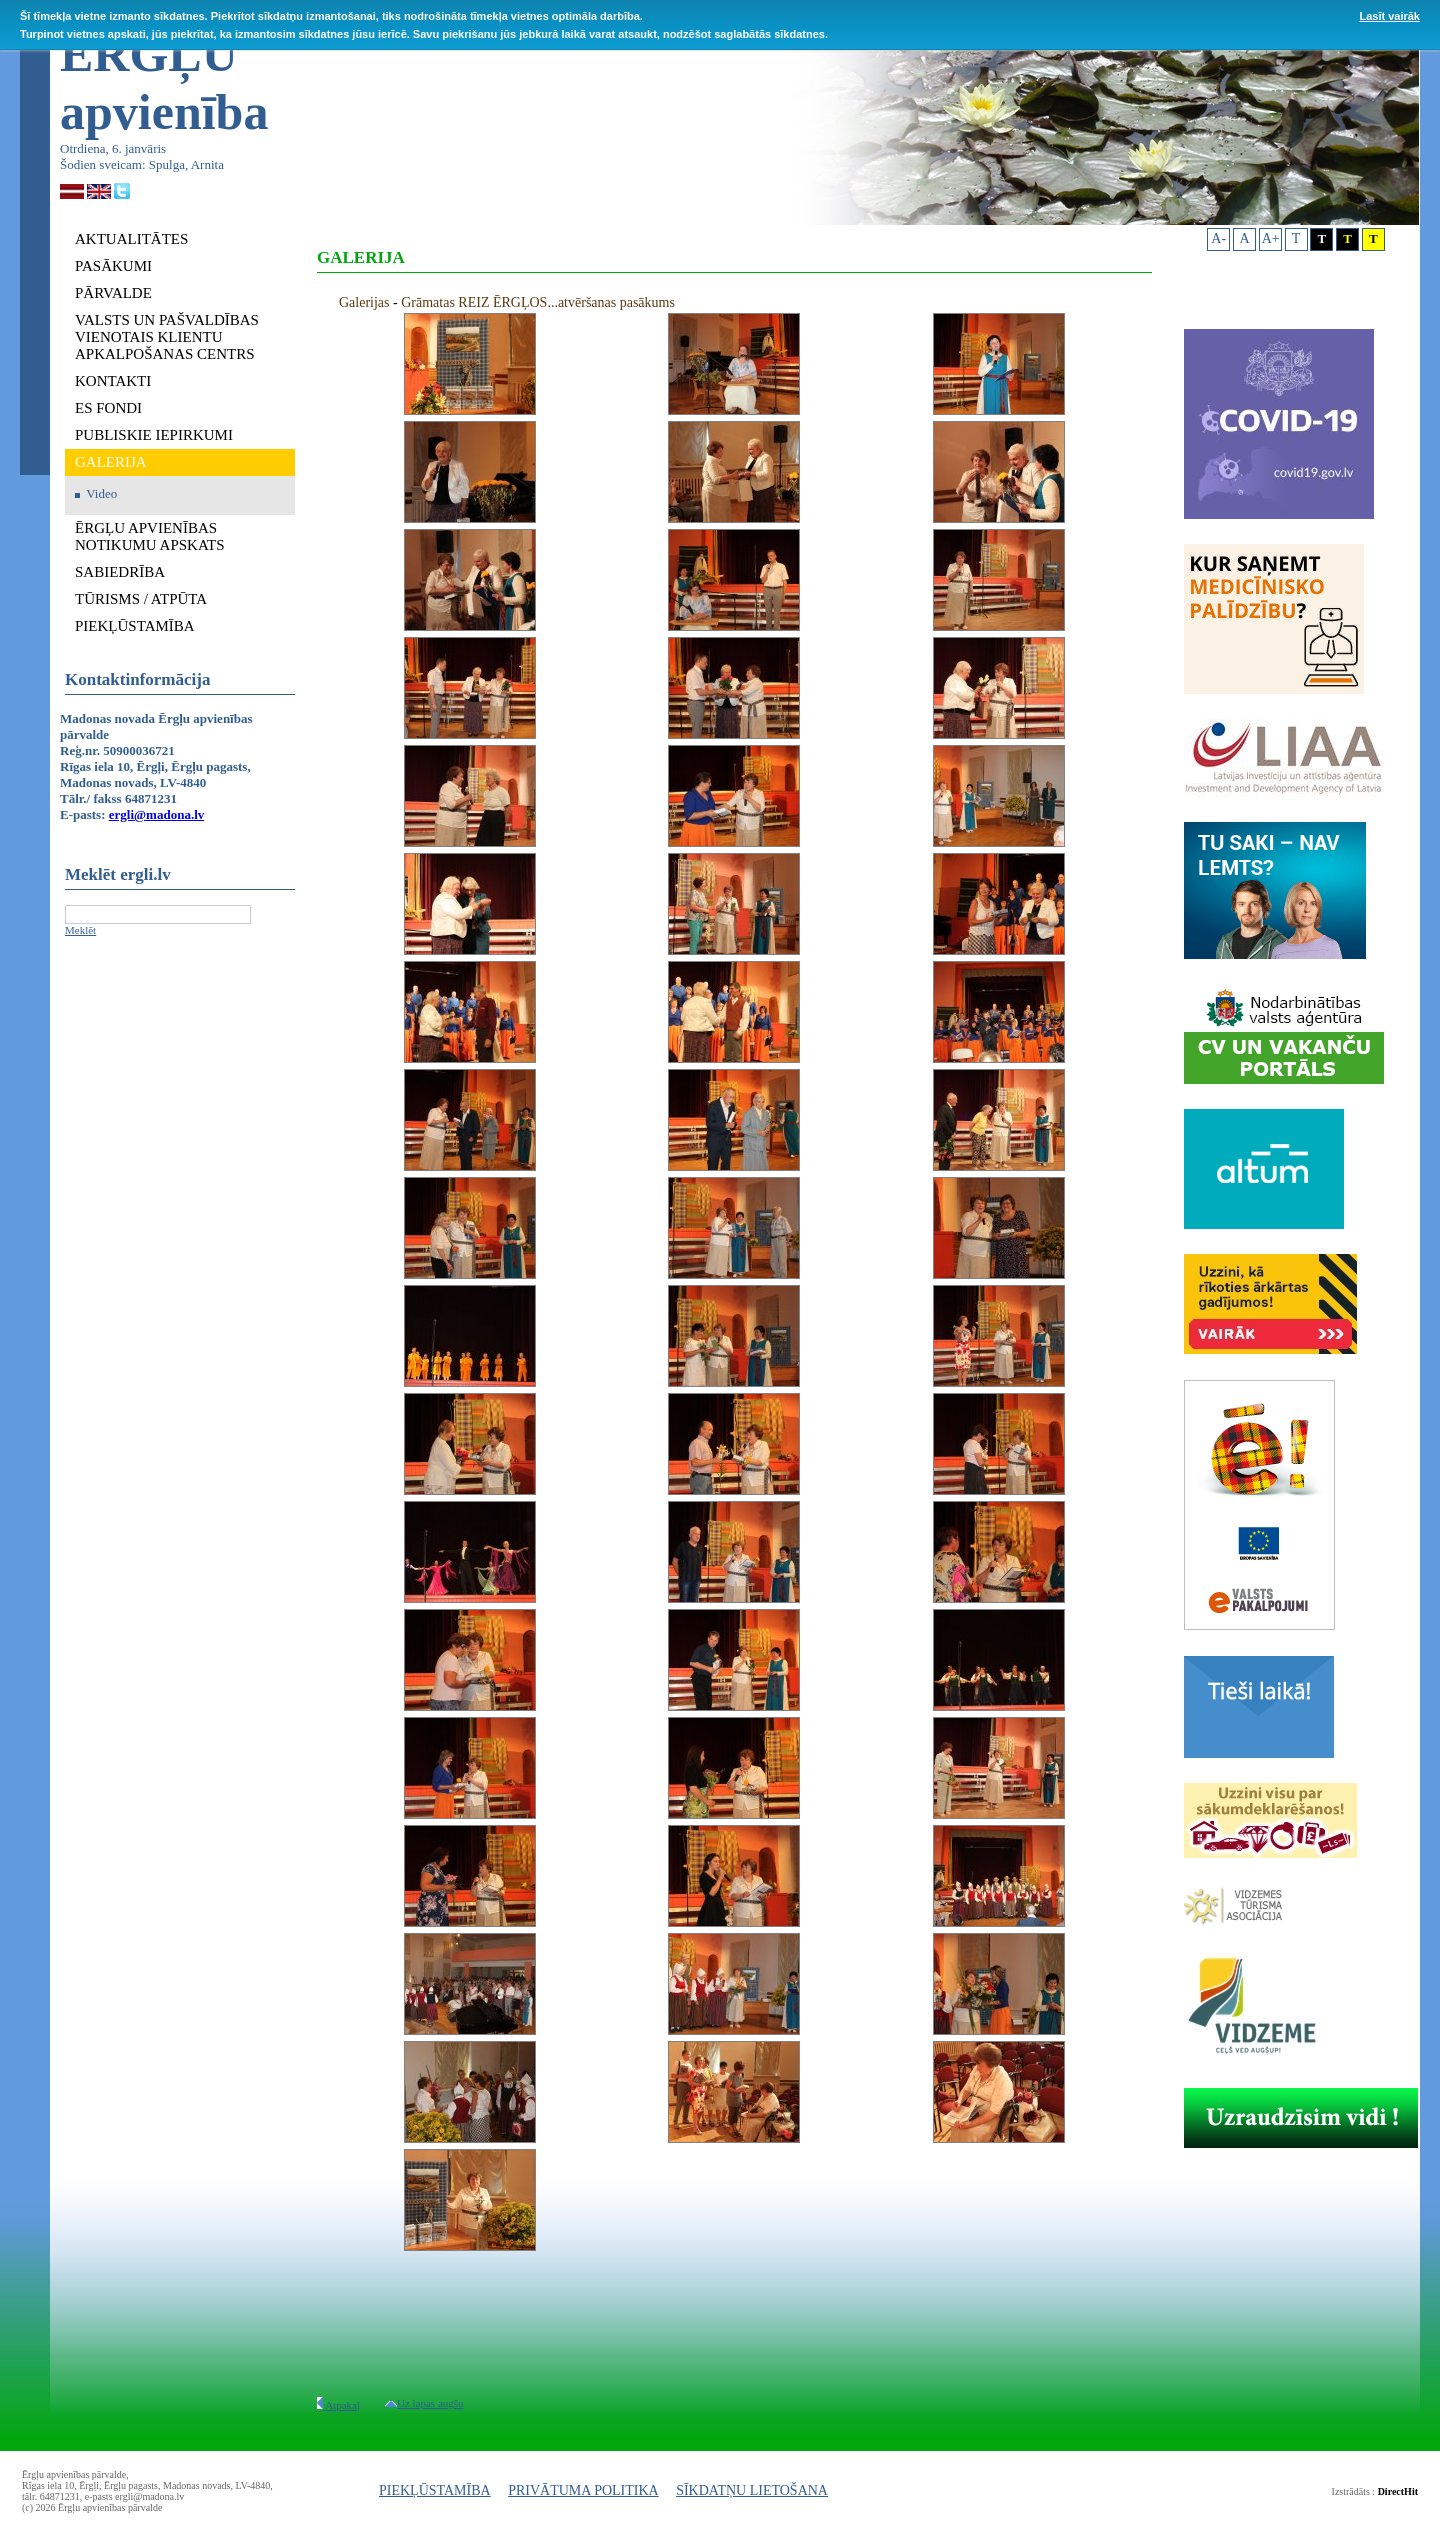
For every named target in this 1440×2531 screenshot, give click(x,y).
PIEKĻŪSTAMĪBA (435, 2490)
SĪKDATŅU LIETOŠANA (752, 2490)
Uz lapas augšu (424, 2403)
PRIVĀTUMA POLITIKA (583, 2490)
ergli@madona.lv (157, 814)
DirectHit (1398, 2491)
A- (1218, 238)
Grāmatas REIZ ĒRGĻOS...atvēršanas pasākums (538, 302)
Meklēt (80, 930)
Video (101, 493)
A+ (1271, 238)
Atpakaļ (338, 2405)
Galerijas (364, 302)
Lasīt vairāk (1389, 16)
